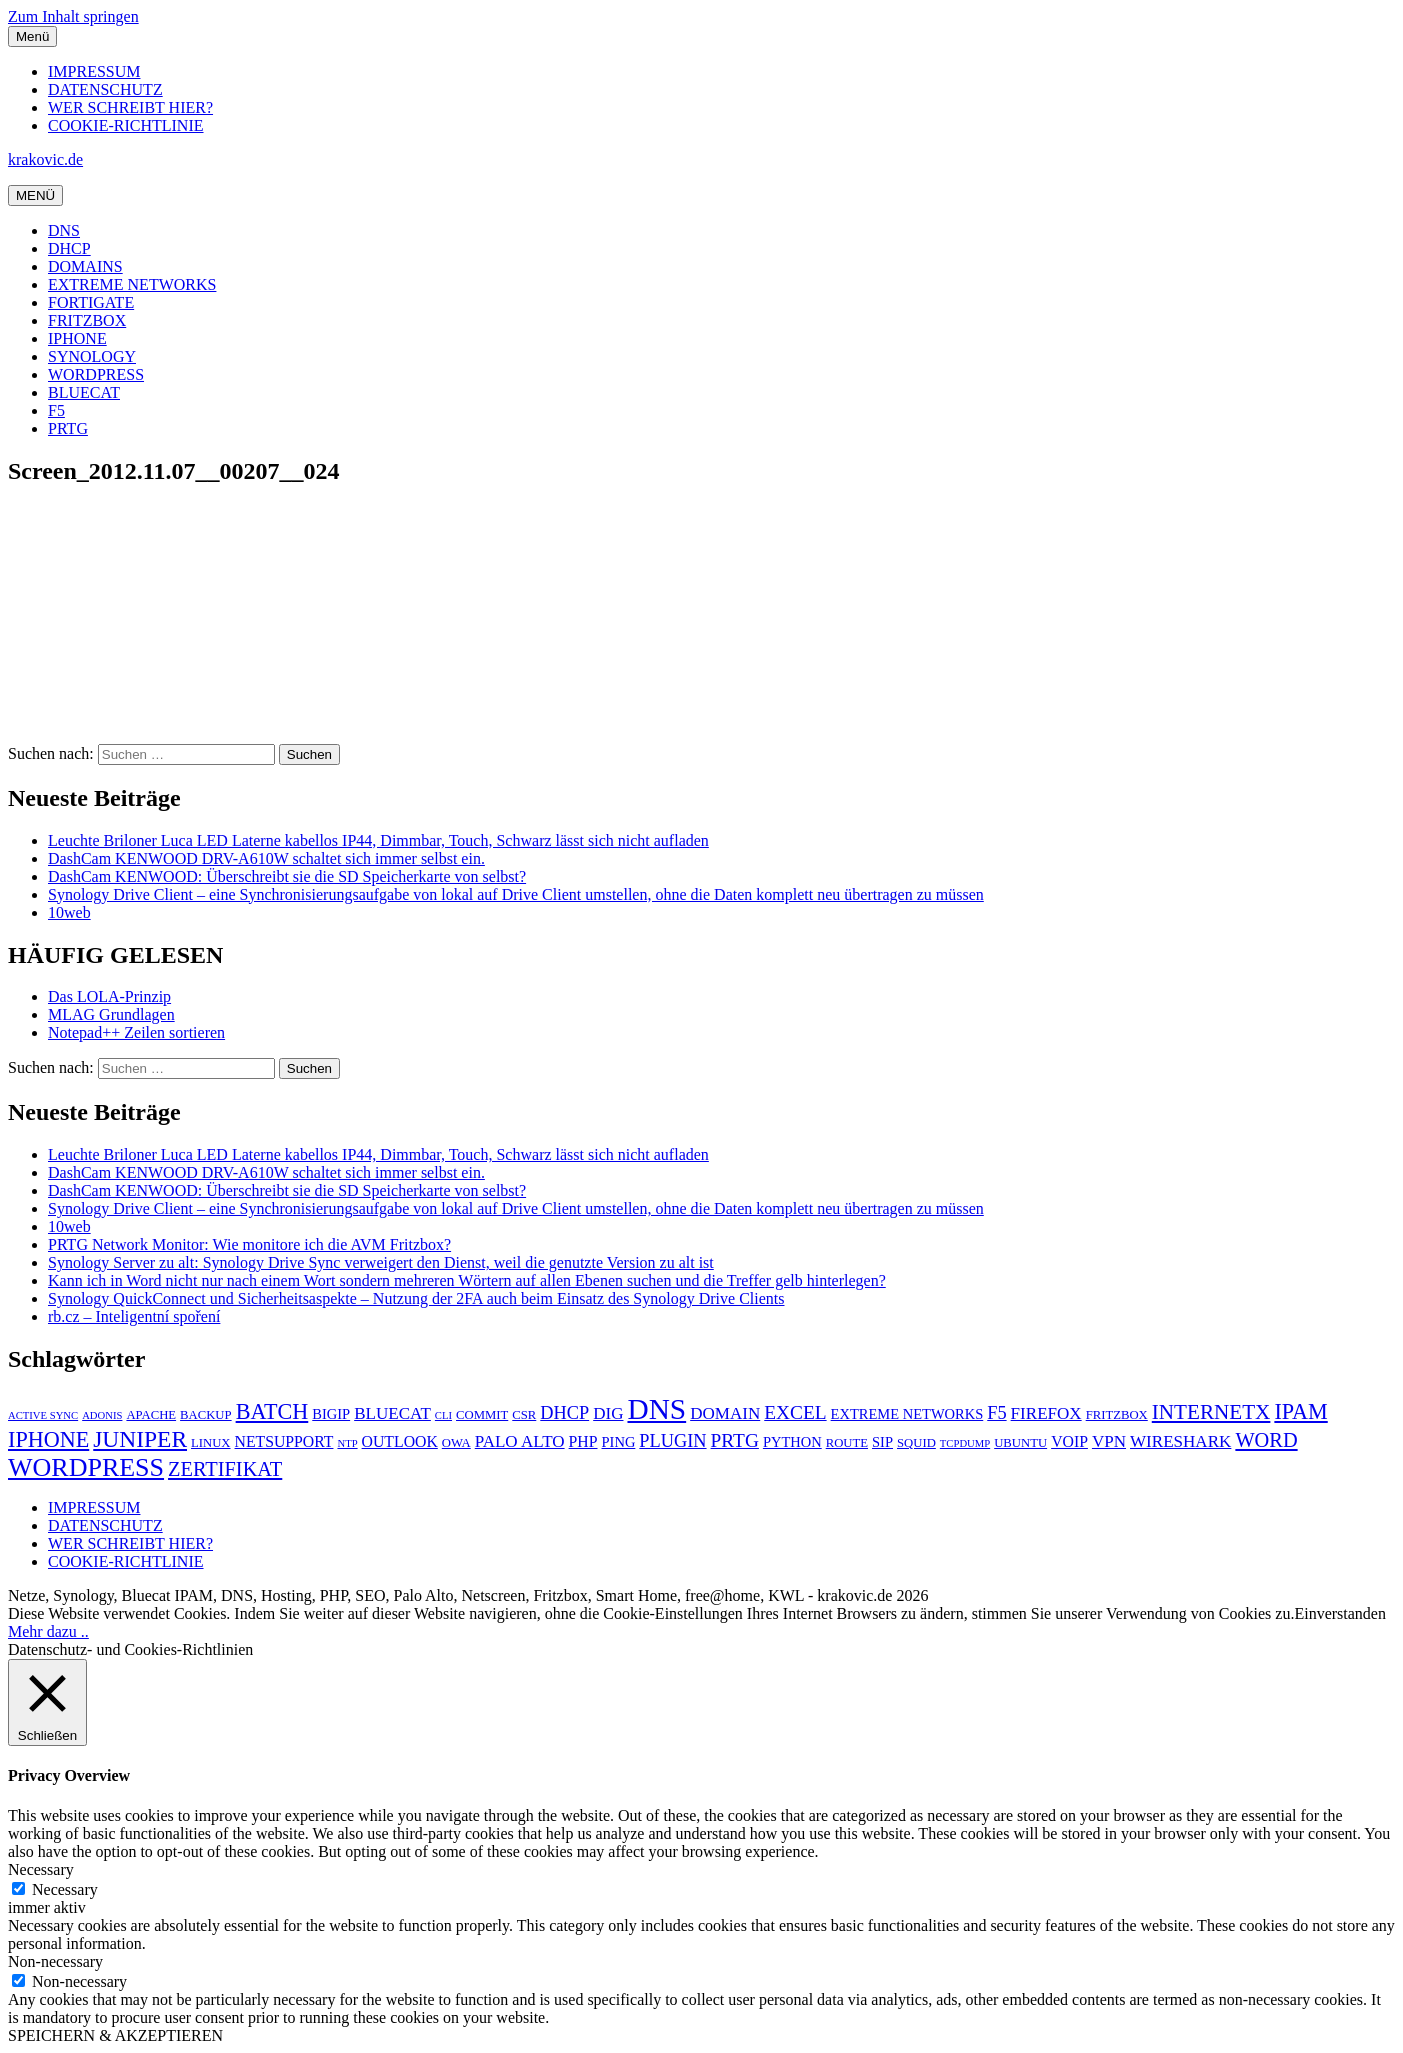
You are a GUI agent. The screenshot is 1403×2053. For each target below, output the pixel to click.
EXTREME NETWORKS (132, 284)
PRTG (68, 428)
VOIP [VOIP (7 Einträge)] (1069, 1441)
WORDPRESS (96, 374)
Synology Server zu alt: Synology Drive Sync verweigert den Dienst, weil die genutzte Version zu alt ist (381, 1262)
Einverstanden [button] (1340, 1613)
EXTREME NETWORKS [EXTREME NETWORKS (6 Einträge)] (907, 1414)
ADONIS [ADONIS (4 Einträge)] (102, 1415)
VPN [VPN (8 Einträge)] (1109, 1441)
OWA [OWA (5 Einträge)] (456, 1443)
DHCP (69, 248)
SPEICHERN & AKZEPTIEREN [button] (115, 2035)
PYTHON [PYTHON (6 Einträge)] (792, 1442)
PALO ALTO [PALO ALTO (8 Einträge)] (520, 1441)
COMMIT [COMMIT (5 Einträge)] (482, 1415)
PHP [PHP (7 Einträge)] (583, 1441)
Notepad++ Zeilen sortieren (136, 1032)
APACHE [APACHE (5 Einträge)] (151, 1415)
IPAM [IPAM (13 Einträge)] (1300, 1411)
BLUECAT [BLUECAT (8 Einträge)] (392, 1413)
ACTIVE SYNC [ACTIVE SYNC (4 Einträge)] (43, 1415)
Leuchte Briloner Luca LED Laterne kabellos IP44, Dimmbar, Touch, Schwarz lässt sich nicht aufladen (378, 840)
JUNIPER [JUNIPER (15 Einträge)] (140, 1439)
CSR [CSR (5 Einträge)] (524, 1415)
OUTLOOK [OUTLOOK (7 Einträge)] (400, 1441)
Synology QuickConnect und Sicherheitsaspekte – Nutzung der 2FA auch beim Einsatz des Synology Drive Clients (416, 1298)
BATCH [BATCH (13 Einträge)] (272, 1411)
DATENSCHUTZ (105, 89)
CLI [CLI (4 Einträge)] (443, 1415)
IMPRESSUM (94, 71)
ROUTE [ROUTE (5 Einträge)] (847, 1443)
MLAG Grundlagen (111, 1014)
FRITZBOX (87, 320)
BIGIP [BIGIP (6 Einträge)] (331, 1414)
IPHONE (77, 338)
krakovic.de (45, 159)
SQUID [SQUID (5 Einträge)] (916, 1443)
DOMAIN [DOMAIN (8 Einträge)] (725, 1413)
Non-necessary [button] (55, 1961)
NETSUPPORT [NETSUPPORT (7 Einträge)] (284, 1441)
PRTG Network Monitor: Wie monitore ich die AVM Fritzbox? (249, 1244)
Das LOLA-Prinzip (109, 996)
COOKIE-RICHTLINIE (126, 125)
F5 (56, 410)
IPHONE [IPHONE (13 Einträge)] (48, 1439)
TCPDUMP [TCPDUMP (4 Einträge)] (965, 1443)
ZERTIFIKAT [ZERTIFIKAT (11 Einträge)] (225, 1469)
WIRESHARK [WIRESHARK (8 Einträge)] (1180, 1441)
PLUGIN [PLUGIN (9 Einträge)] (672, 1441)
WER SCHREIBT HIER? (130, 107)
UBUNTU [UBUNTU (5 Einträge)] (1020, 1443)
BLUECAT (84, 392)
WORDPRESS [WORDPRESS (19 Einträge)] (86, 1467)
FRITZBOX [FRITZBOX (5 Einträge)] (1117, 1415)
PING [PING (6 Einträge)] (619, 1442)
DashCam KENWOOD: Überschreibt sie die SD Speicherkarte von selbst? (287, 876)
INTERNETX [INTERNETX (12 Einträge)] (1211, 1412)
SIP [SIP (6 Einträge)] (882, 1442)
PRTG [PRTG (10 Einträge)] (735, 1440)
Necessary (65, 1889)
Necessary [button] (41, 1869)
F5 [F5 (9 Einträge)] (996, 1413)
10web (69, 912)
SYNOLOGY (92, 356)
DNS (64, 230)
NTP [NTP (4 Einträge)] (347, 1443)
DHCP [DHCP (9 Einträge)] (564, 1413)
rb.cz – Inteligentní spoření (134, 1316)
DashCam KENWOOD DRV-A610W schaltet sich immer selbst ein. (266, 858)
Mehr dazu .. (48, 1631)
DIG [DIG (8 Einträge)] (608, 1413)
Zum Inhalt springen (73, 16)
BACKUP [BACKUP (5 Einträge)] (206, 1415)
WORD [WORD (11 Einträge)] (1266, 1440)
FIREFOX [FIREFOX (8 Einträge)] (1046, 1413)
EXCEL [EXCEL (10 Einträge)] (795, 1412)
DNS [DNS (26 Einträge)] (656, 1409)
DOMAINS (85, 266)
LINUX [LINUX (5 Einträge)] (211, 1443)
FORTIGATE (91, 302)
